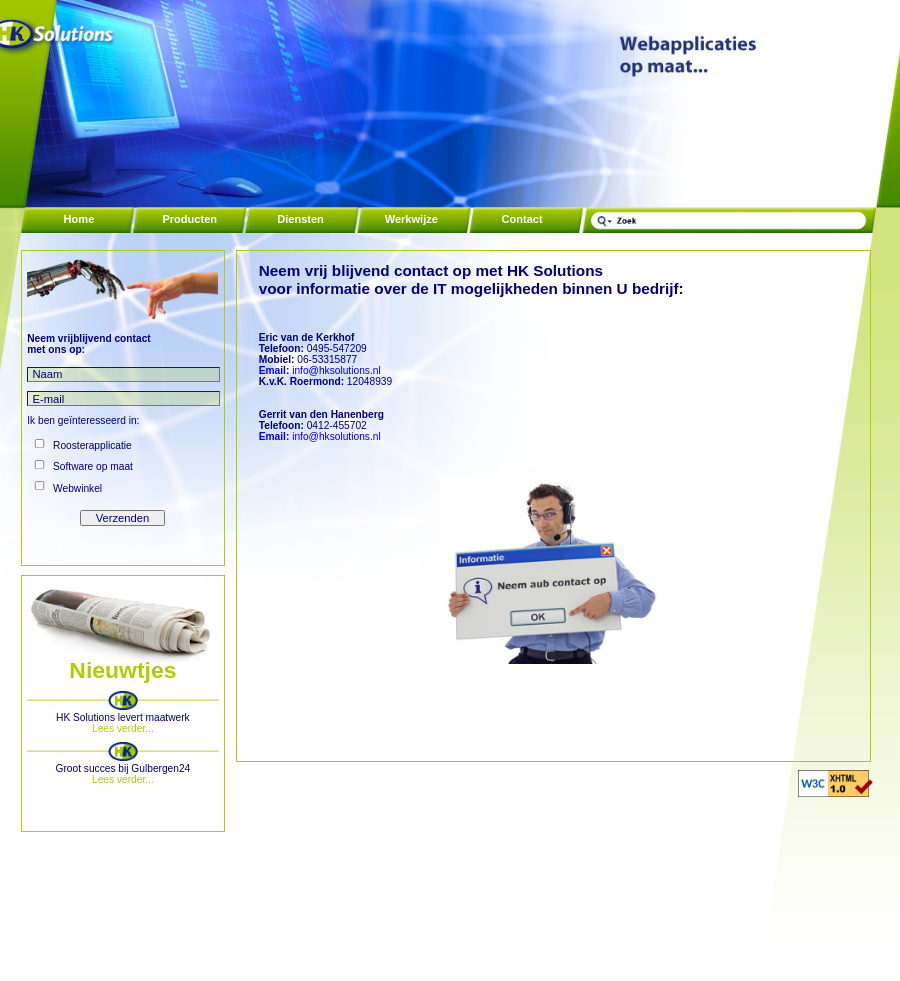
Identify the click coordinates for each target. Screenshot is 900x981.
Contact (522, 219)
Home (79, 219)
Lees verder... (123, 728)
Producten (189, 219)
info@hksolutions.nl (320, 370)
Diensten (300, 219)
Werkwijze (411, 219)
